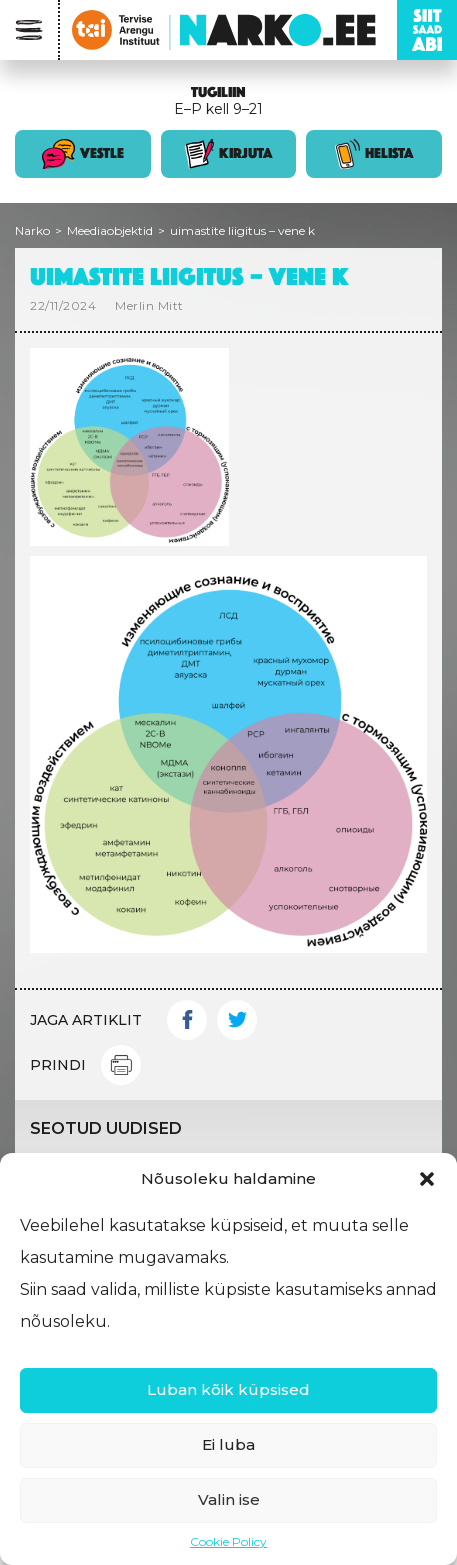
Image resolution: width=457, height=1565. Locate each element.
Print (121, 1065)
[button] (427, 1179)
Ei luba (228, 1444)
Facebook (187, 1020)
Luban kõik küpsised (228, 1389)
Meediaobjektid (110, 230)
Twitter (237, 1020)
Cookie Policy (228, 1541)
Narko (32, 230)
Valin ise (229, 1499)
